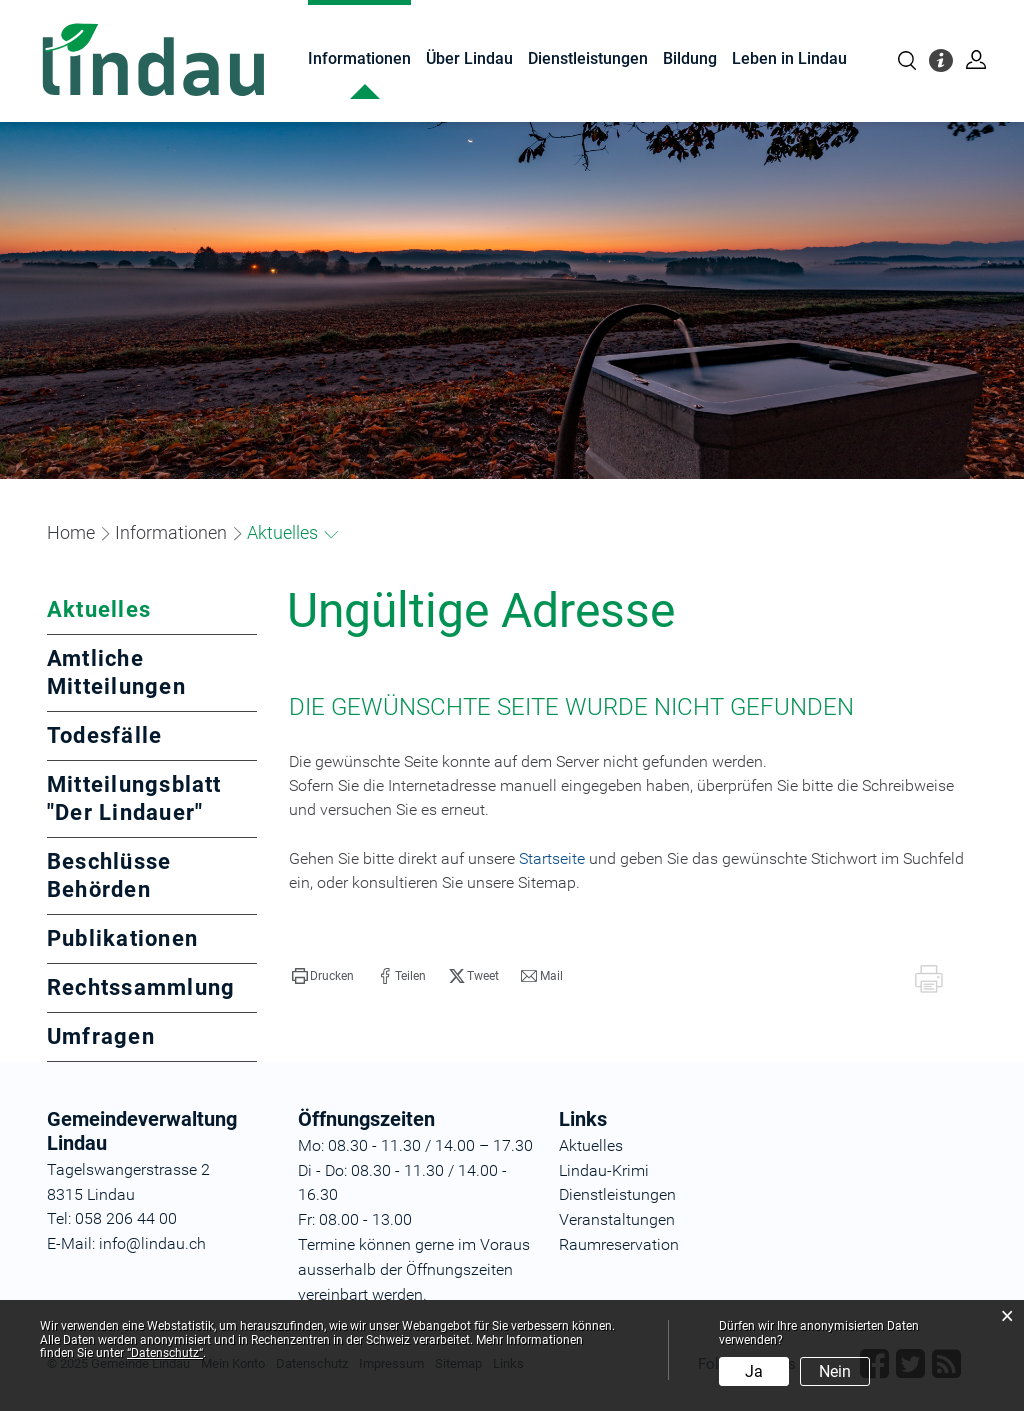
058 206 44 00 (126, 1218)
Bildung (690, 58)
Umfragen (101, 1036)
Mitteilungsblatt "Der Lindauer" (134, 798)
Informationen (359, 58)
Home (71, 532)
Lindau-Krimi (604, 1170)
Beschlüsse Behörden (109, 875)
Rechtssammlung (141, 987)
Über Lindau (469, 58)
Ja (754, 1371)
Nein (835, 1371)
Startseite (552, 858)
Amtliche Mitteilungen (116, 672)
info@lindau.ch (150, 1243)
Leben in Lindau (789, 58)
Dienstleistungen (588, 58)
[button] (171, 532)
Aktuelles (152, 609)
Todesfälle (104, 735)
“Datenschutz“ (165, 1353)
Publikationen (122, 938)
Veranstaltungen (617, 1219)
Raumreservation (619, 1244)
